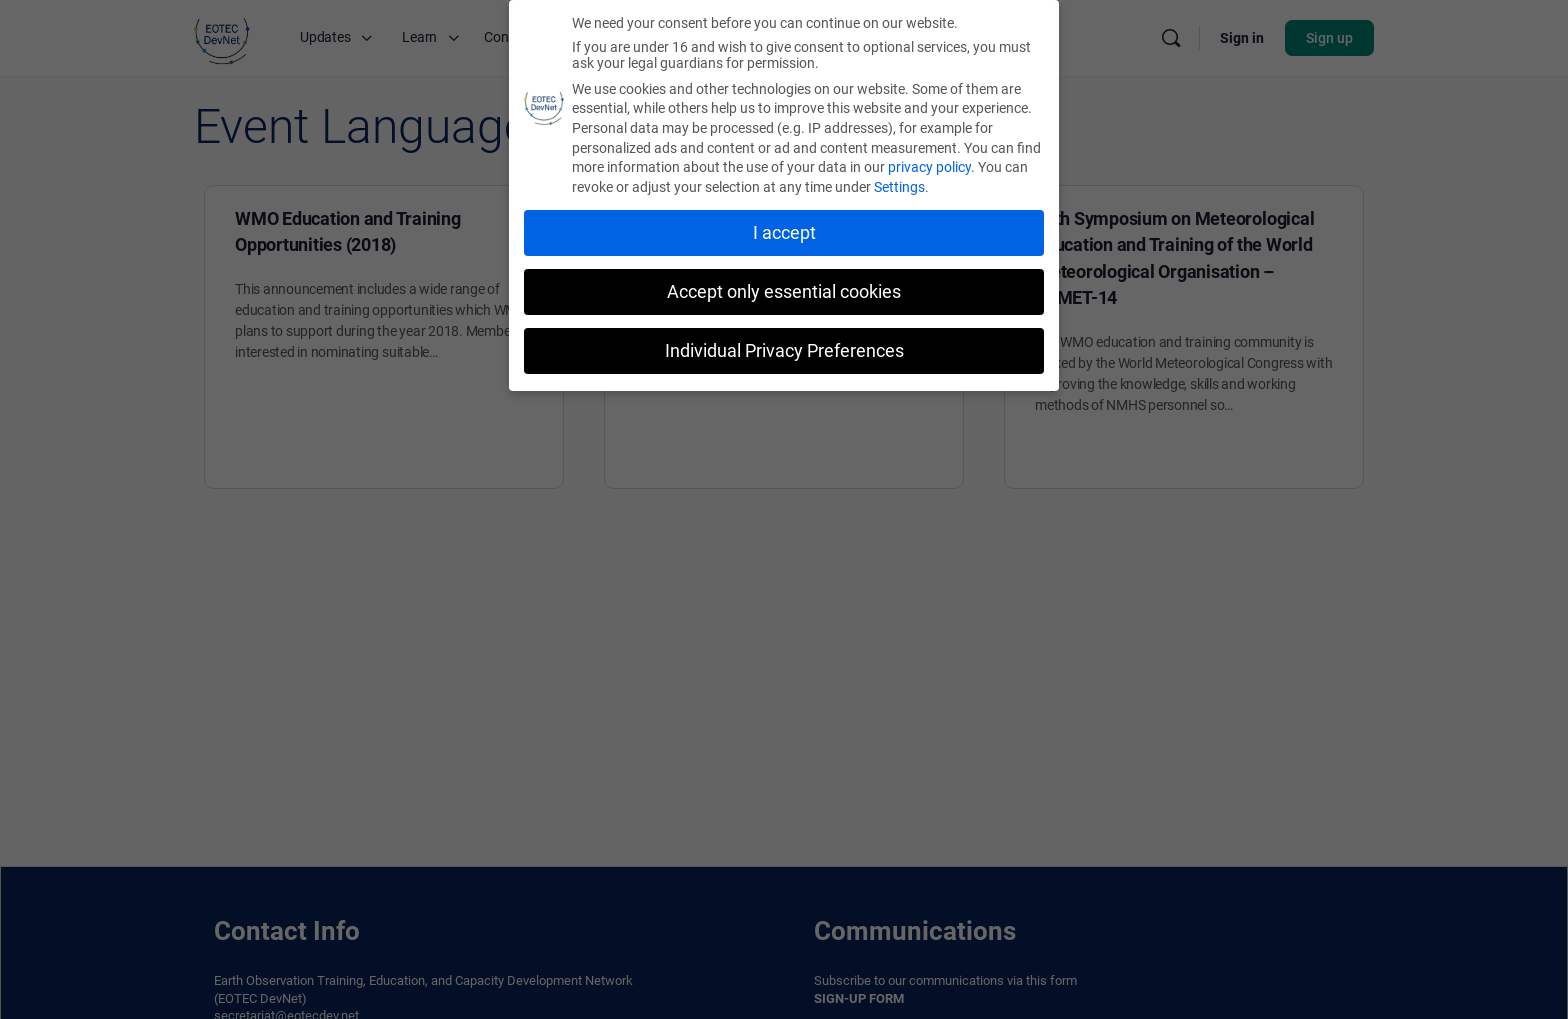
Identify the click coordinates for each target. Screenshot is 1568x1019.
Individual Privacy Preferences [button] (784, 350)
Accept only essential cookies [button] (784, 291)
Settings (899, 186)
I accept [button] (784, 232)
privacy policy (929, 166)
